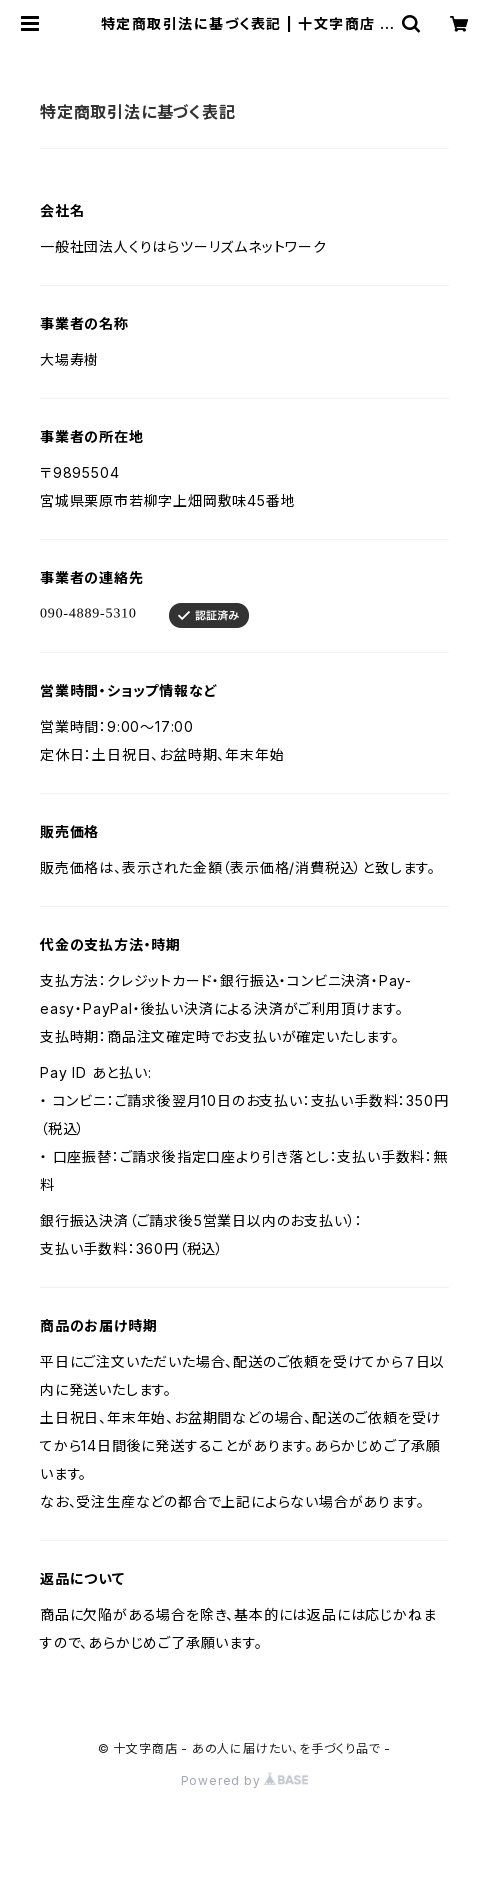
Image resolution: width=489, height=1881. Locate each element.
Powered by (245, 1780)
